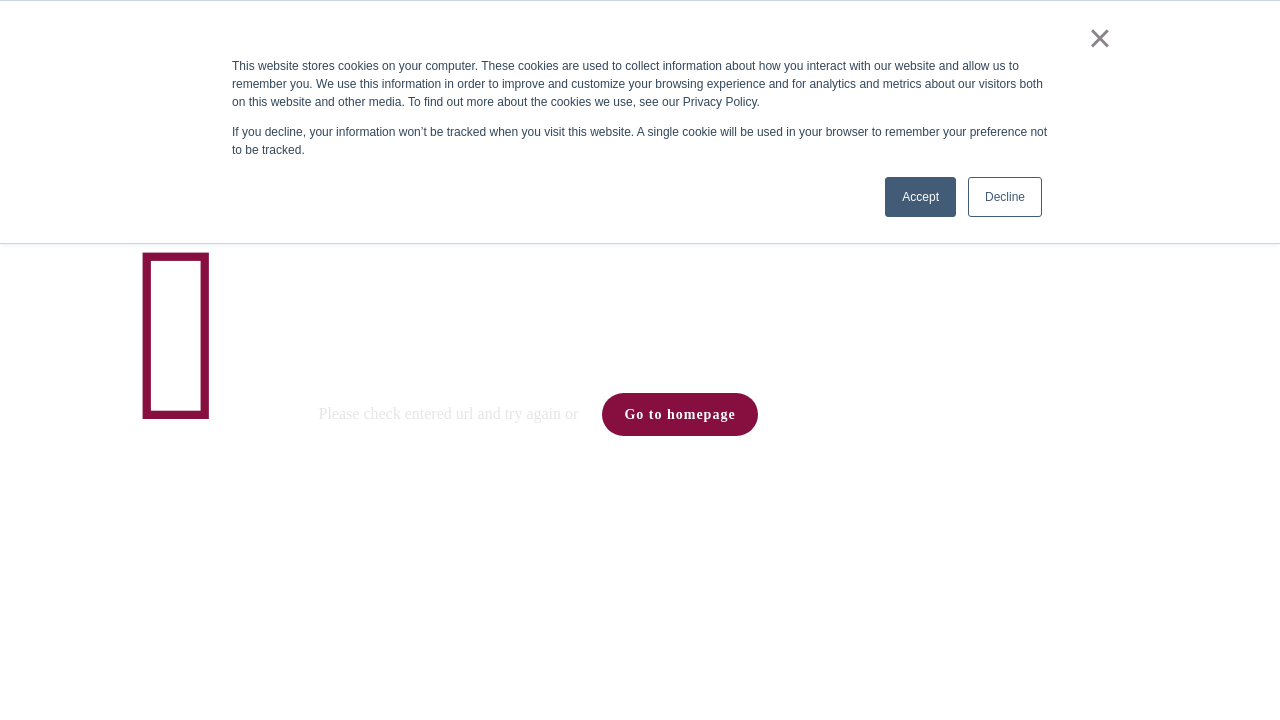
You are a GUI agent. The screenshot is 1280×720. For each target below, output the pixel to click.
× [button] (1099, 38)
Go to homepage (679, 414)
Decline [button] (1005, 197)
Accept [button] (920, 197)
